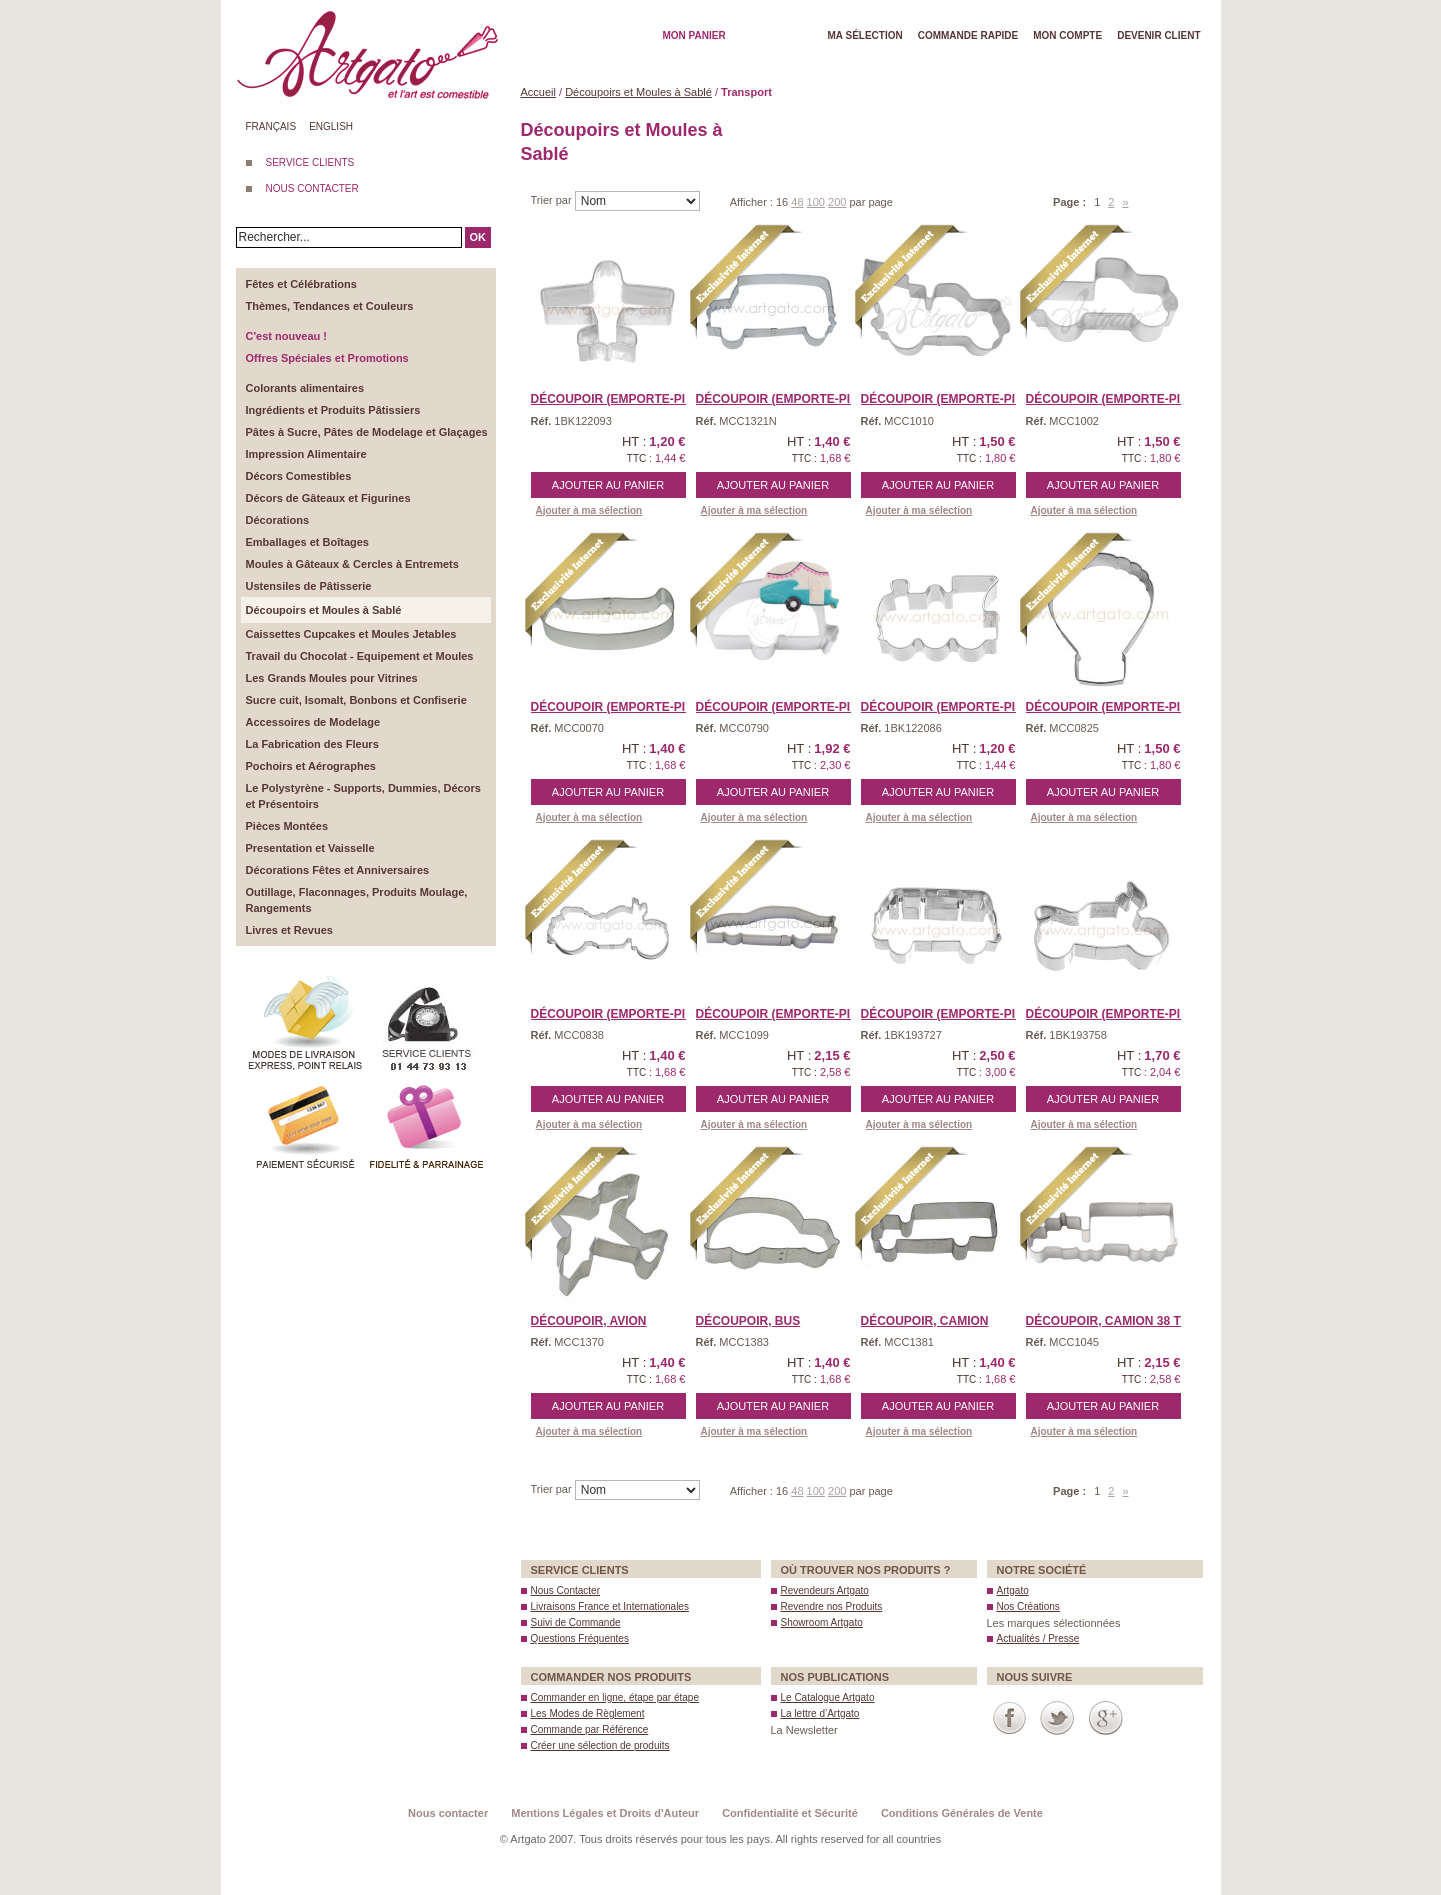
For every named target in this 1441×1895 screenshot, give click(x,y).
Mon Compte (1067, 35)
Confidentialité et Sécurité (790, 1813)
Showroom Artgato (822, 1622)
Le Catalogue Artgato (828, 1697)
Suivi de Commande (576, 1622)
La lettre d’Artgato (820, 1713)
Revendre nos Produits (832, 1606)
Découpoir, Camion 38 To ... (1115, 1321)
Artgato (1013, 1590)
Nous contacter (448, 1813)
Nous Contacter (565, 1590)
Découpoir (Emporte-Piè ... (949, 399)
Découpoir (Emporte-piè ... (619, 399)
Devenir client (1158, 35)
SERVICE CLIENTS (310, 162)
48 (797, 202)
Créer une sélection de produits (600, 1745)
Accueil (538, 92)
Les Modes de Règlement (588, 1713)
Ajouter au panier (608, 485)
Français (271, 126)
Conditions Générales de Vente (962, 1813)
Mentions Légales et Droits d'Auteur (605, 1813)
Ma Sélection (865, 35)
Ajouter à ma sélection (589, 510)
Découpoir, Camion (925, 1321)
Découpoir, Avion (589, 1321)
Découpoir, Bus (748, 1321)
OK (478, 237)
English (331, 126)
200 (837, 202)
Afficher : (753, 202)
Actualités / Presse (1038, 1638)
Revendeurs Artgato (825, 1590)
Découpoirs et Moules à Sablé (638, 92)
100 (816, 202)
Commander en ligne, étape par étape (615, 1697)
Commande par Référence (590, 1729)
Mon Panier (694, 35)
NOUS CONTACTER (312, 188)
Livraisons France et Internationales (610, 1606)
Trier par (553, 200)
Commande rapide (968, 35)
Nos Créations (1028, 1606)
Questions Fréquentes (580, 1638)
